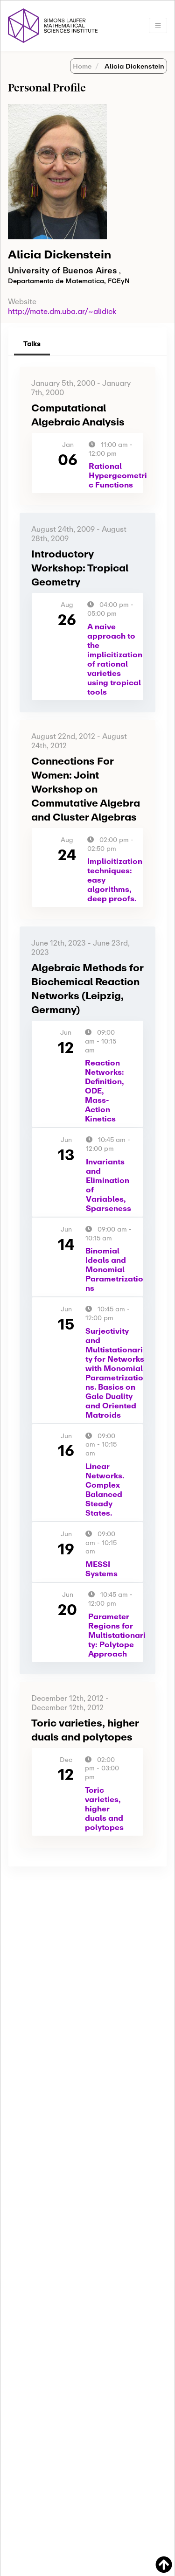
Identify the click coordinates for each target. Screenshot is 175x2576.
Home (82, 66)
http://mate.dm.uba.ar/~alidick (62, 311)
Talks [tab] (32, 343)
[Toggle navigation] (158, 25)
